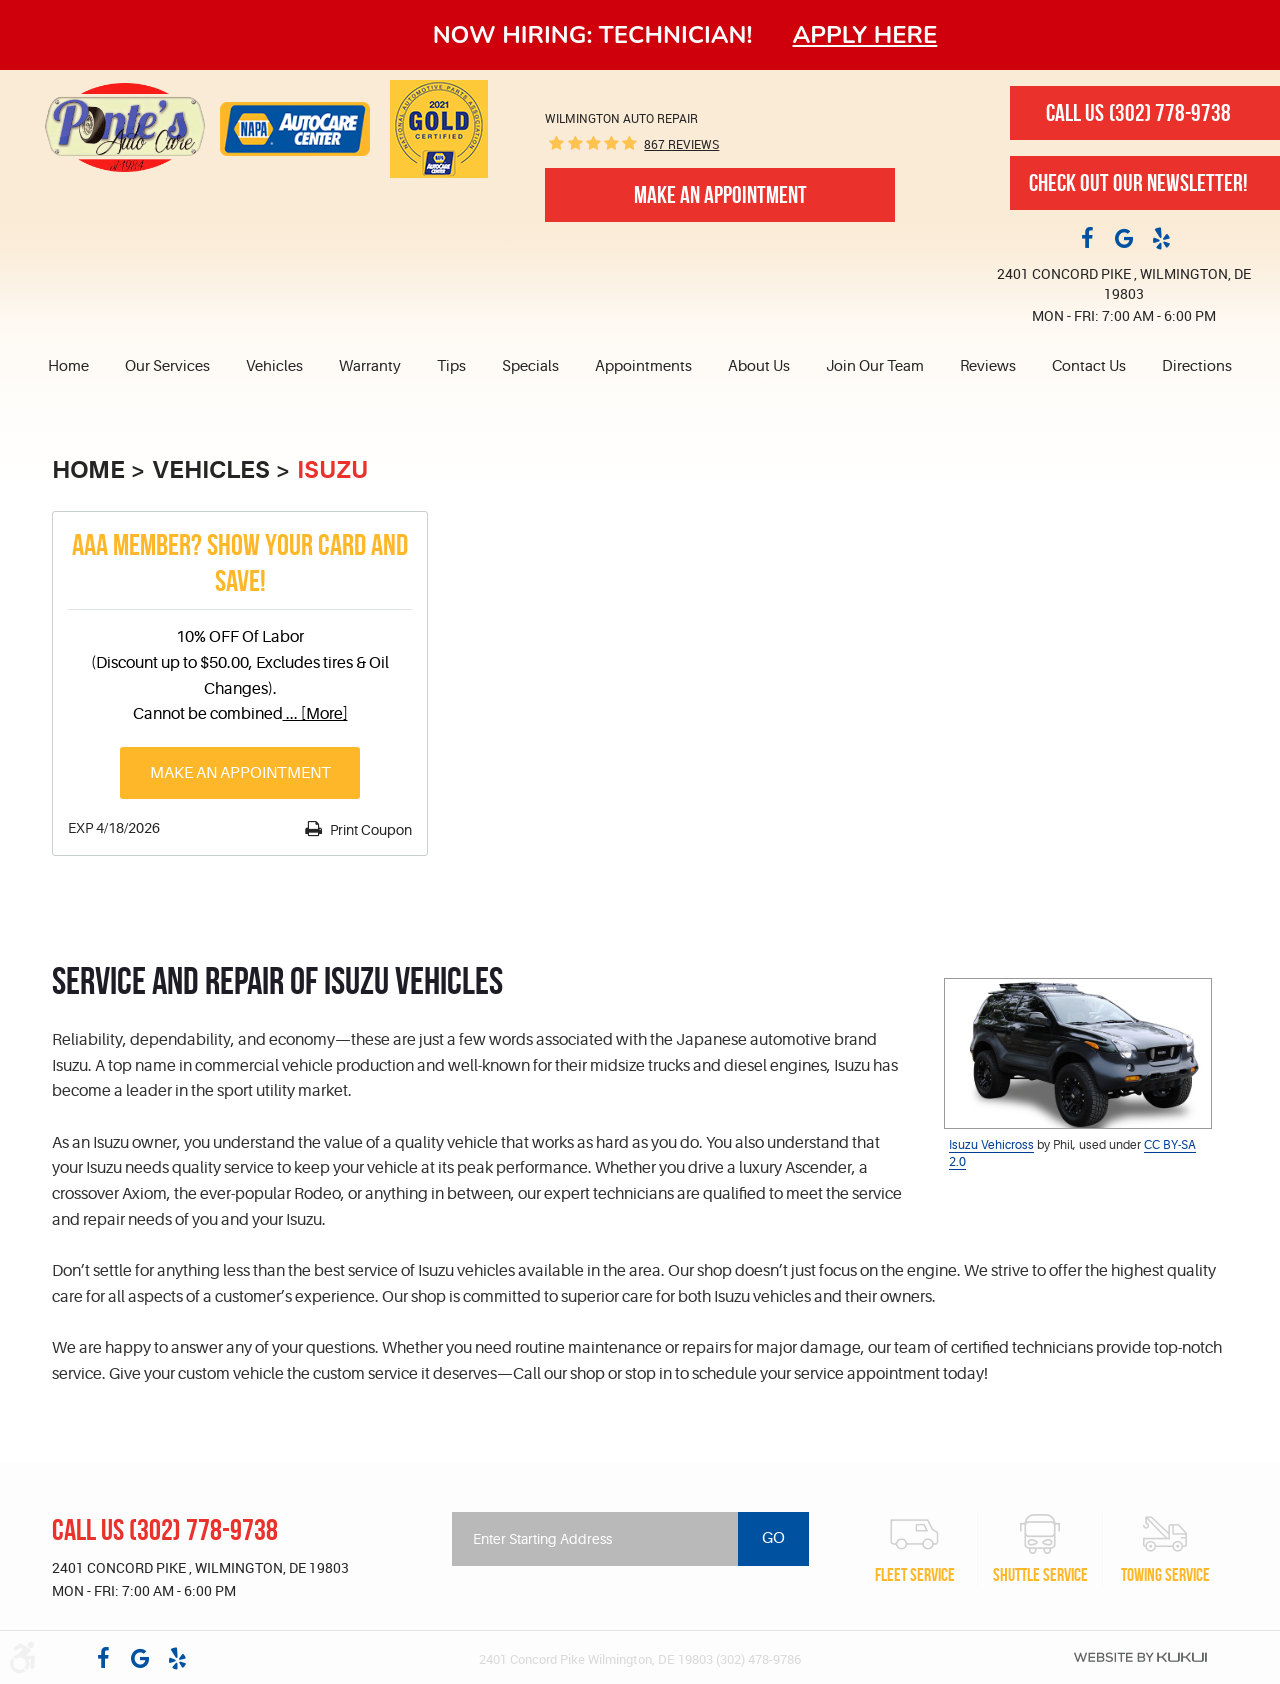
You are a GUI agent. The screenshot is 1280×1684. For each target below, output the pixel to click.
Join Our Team (875, 366)
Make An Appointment (720, 195)
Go (773, 1538)
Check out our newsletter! (1138, 183)
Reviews (988, 366)
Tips (451, 366)
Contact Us (1089, 366)
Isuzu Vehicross (991, 1145)
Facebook (1087, 237)
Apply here (865, 35)
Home (68, 366)
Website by (1140, 1657)
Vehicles (274, 366)
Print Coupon (369, 830)
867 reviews (681, 144)
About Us (759, 366)
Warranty (370, 366)
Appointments (643, 366)
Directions (1197, 366)
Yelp (1161, 237)
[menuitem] (77, 367)
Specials (530, 366)
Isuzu (332, 470)
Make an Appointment (240, 773)
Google (1124, 237)
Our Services (167, 366)
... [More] (315, 714)
